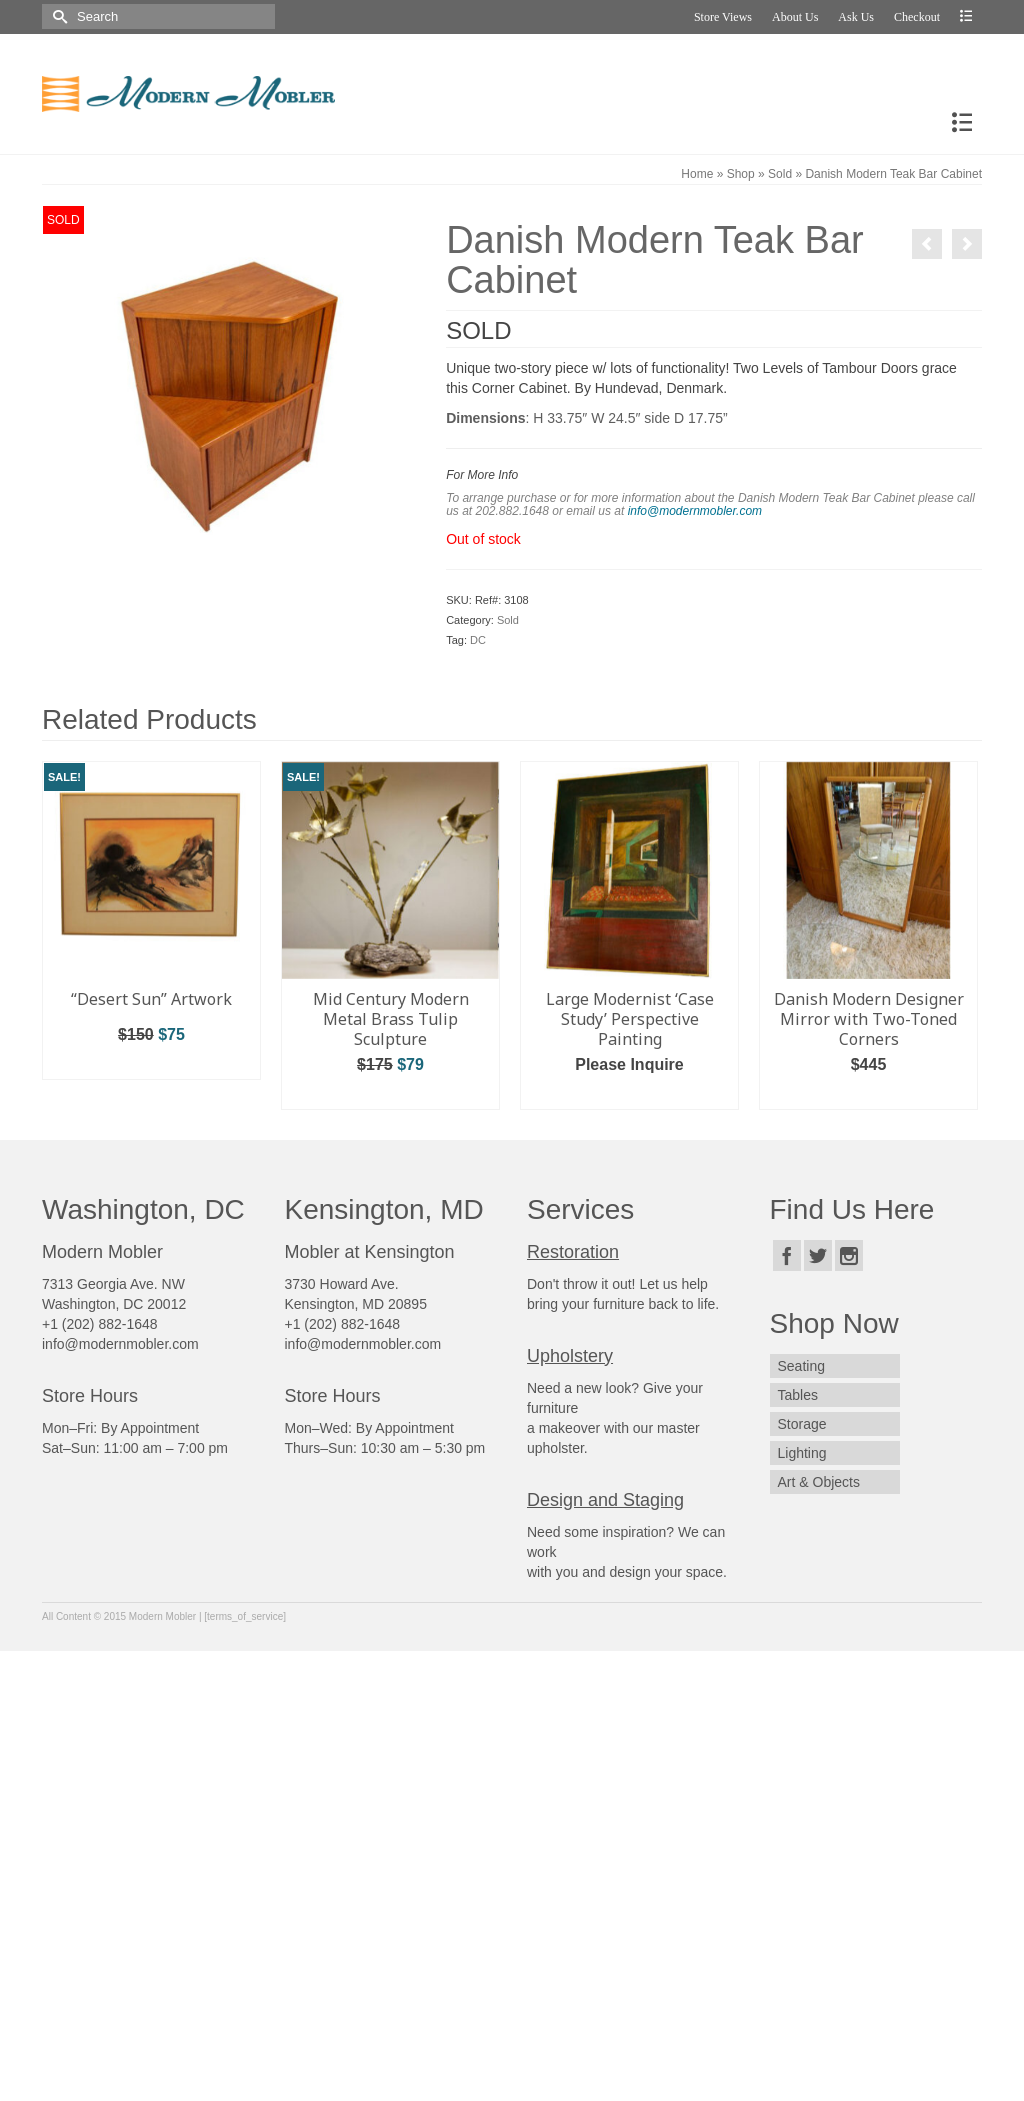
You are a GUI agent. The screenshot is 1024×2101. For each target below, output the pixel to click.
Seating (801, 1366)
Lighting (802, 1453)
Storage (802, 1424)
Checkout (917, 17)
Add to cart (152, 1064)
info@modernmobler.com (695, 511)
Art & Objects (819, 1482)
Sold (508, 620)
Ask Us (856, 17)
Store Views (723, 17)
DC (478, 640)
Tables (798, 1395)
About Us (795, 17)
